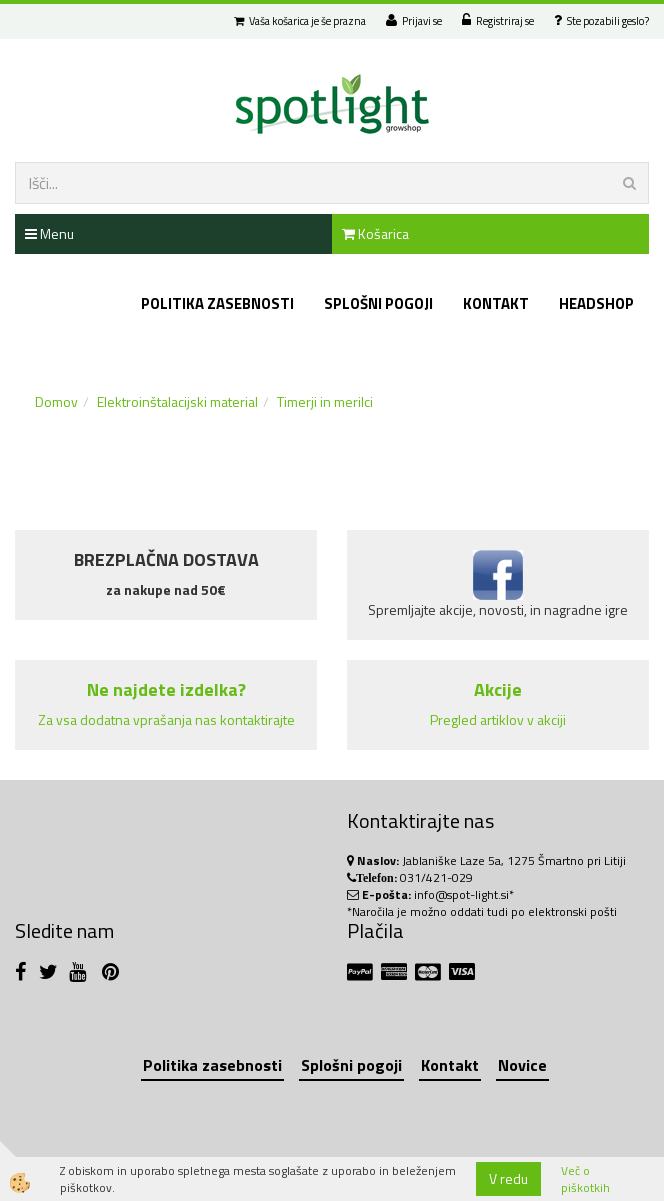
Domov (56, 401)
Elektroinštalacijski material (177, 401)
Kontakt (496, 303)
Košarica (375, 233)
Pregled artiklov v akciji (498, 719)
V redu (508, 1178)
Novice (522, 1065)
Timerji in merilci (325, 401)
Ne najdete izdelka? (166, 689)
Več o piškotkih (585, 1179)
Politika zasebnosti (217, 303)
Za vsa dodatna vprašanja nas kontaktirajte (166, 719)
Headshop (596, 303)
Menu (49, 233)
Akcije (498, 689)
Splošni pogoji (378, 303)
